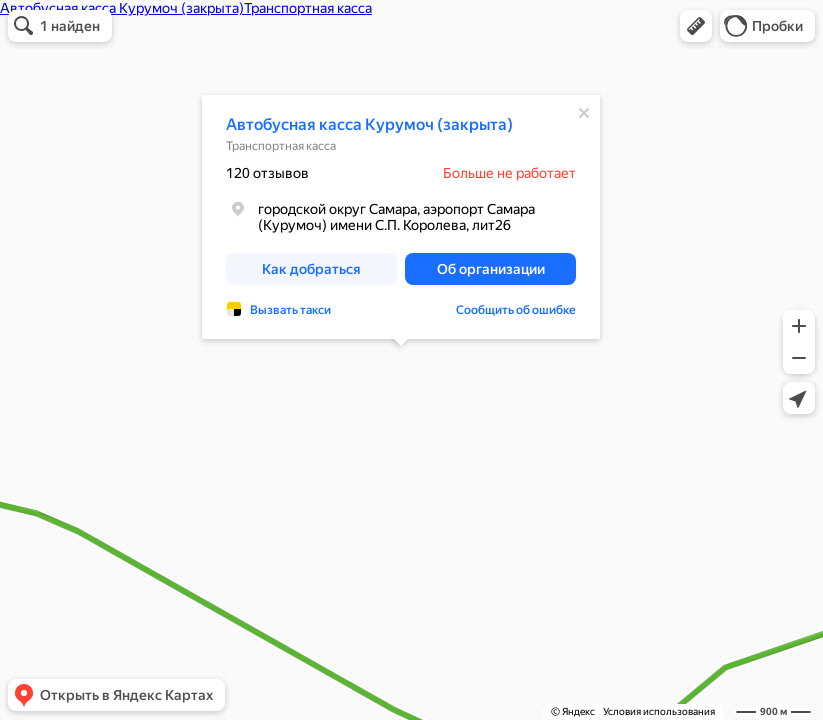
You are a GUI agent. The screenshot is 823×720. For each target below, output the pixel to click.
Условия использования (659, 711)
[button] (696, 26)
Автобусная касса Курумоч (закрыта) (369, 124)
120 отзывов (267, 173)
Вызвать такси (290, 310)
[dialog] (401, 217)
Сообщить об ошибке (516, 310)
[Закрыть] (584, 113)
